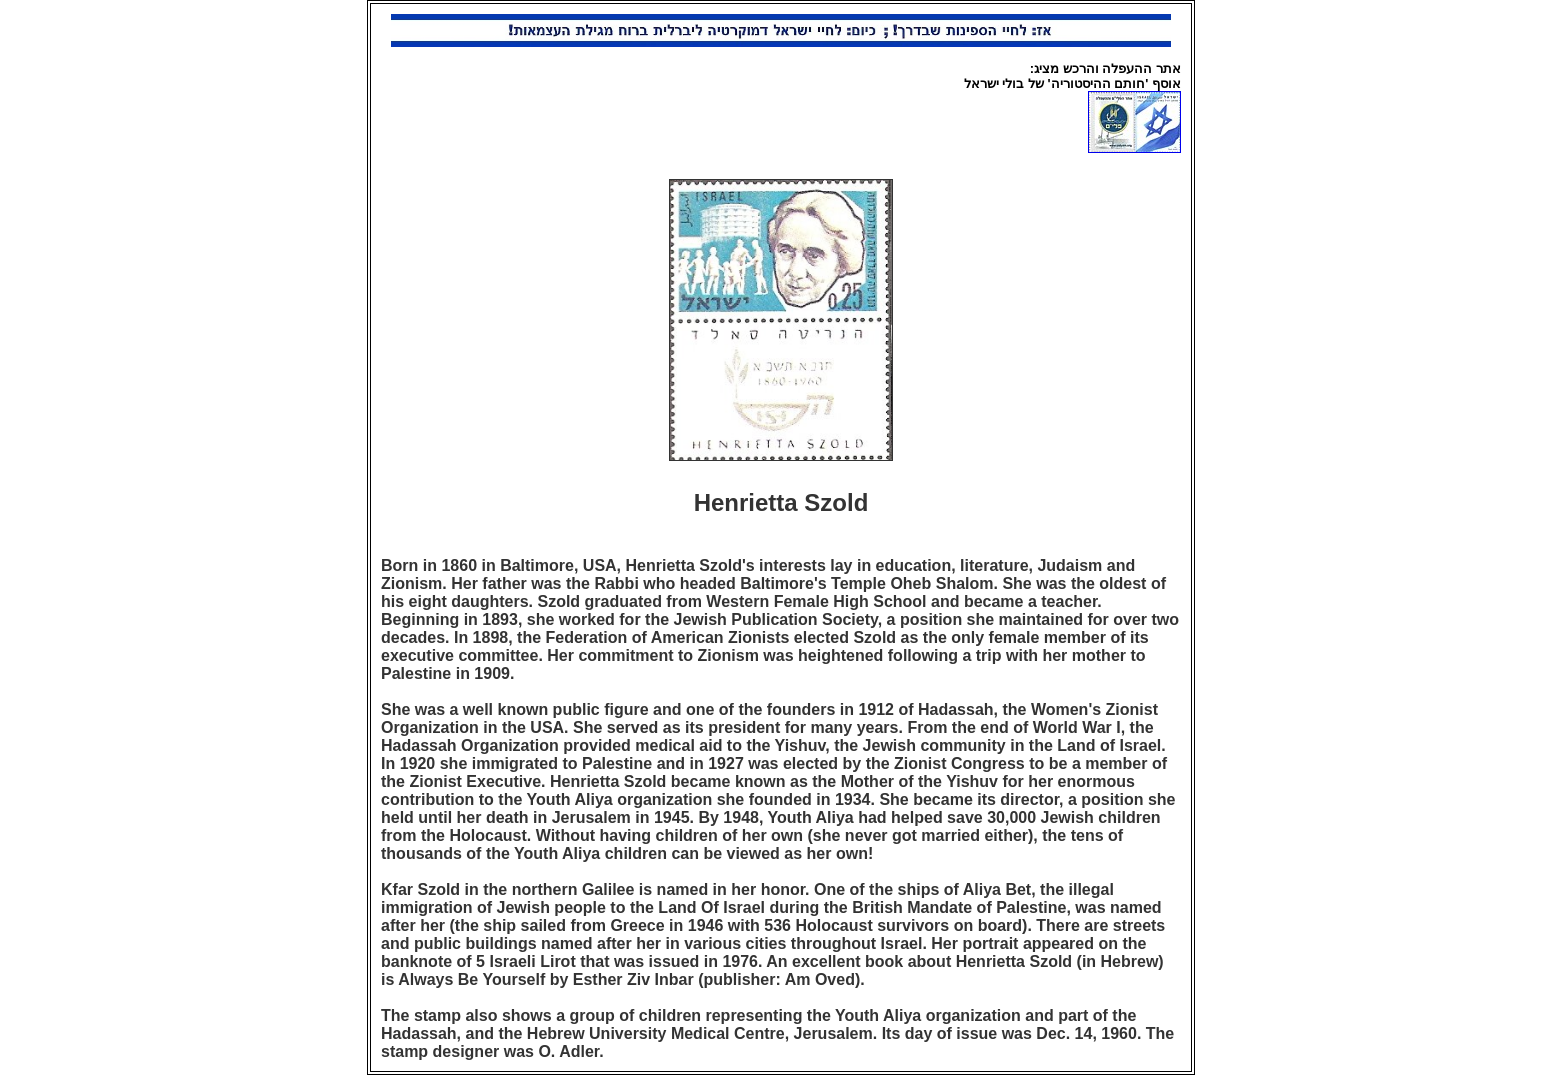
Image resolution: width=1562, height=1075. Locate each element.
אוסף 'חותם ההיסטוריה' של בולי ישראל (1072, 83)
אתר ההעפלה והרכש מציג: (1105, 68)
